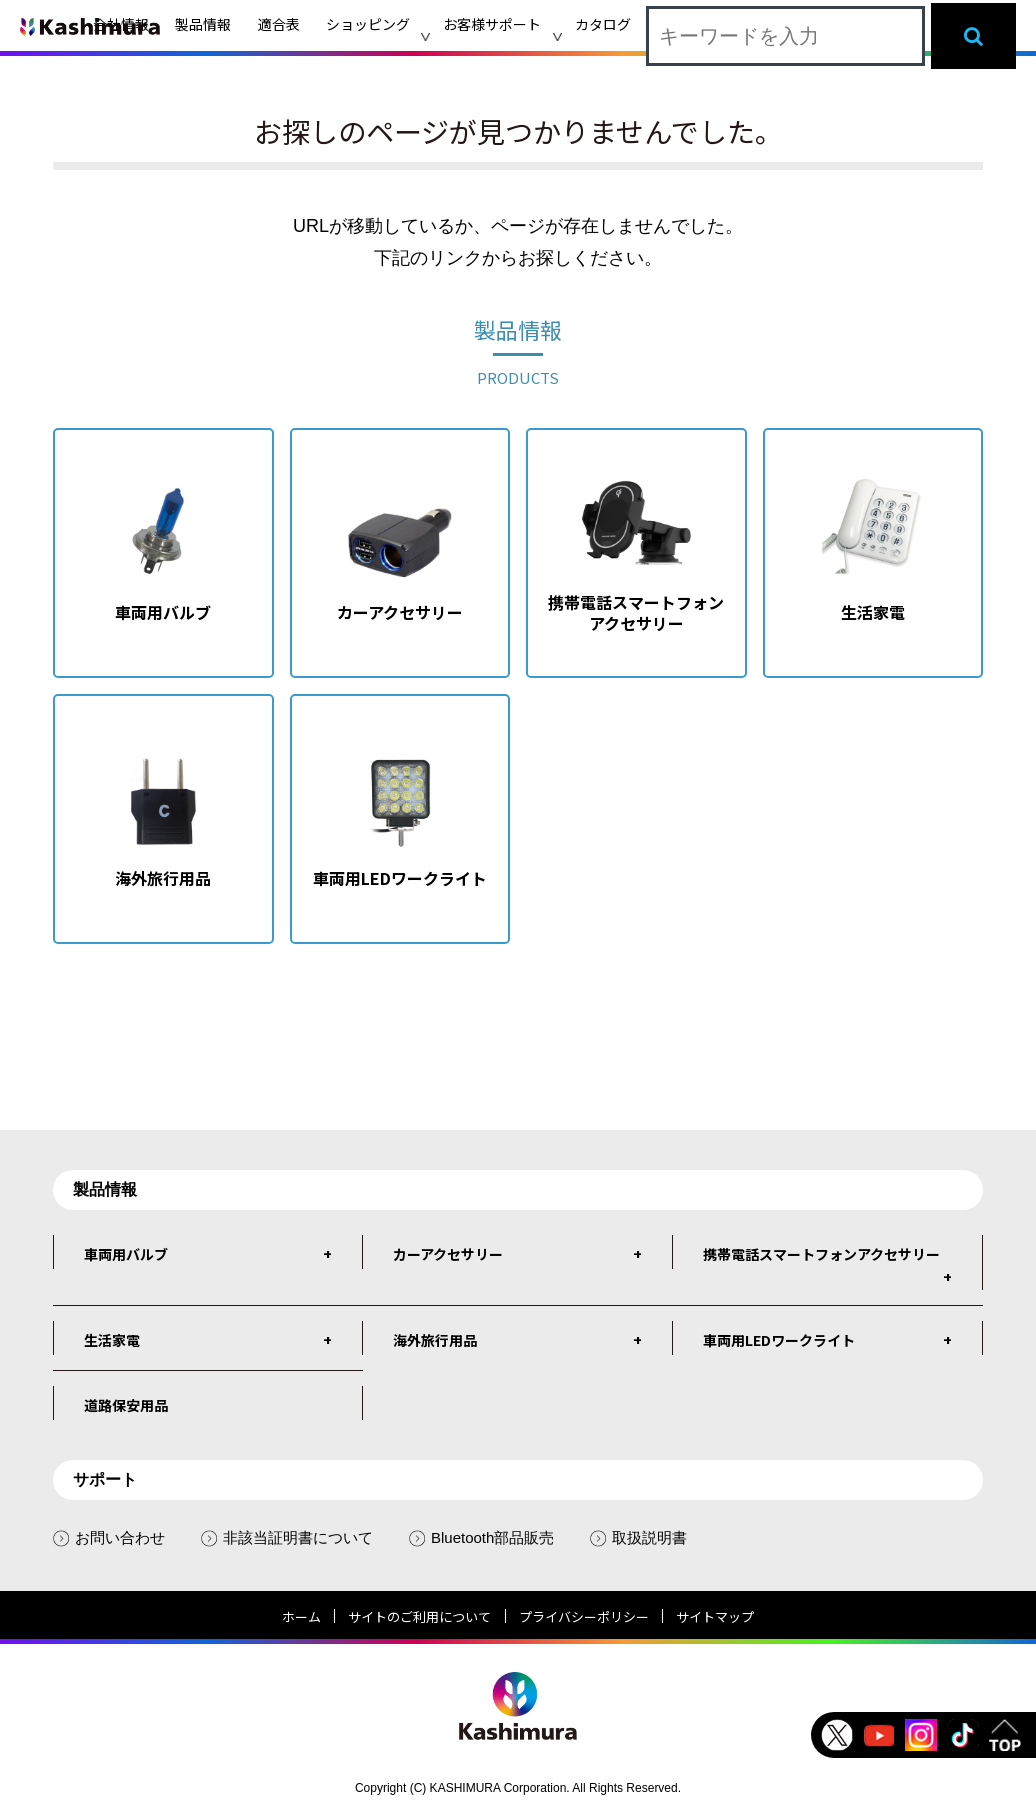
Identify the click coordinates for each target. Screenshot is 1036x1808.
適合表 (279, 24)
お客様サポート (492, 24)
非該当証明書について (287, 1537)
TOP (1005, 1735)
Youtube (879, 1735)
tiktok (963, 1735)
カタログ (603, 24)
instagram (921, 1735)
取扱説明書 (638, 1537)
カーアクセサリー (448, 1254)
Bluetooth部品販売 (481, 1537)
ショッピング (368, 24)
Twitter (837, 1735)
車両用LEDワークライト (779, 1340)
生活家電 (112, 1340)
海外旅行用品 (435, 1340)
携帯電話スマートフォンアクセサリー (821, 1254)
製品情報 (203, 24)
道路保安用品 (126, 1405)
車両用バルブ (126, 1254)
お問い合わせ (109, 1537)
